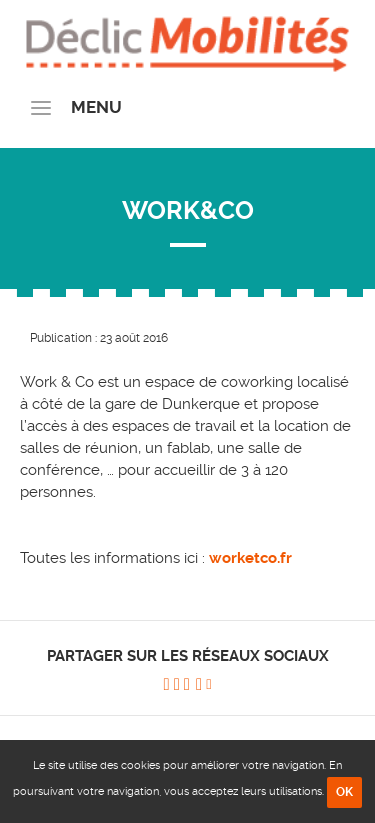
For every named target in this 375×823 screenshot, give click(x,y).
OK (344, 792)
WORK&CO (188, 210)
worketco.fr (250, 558)
